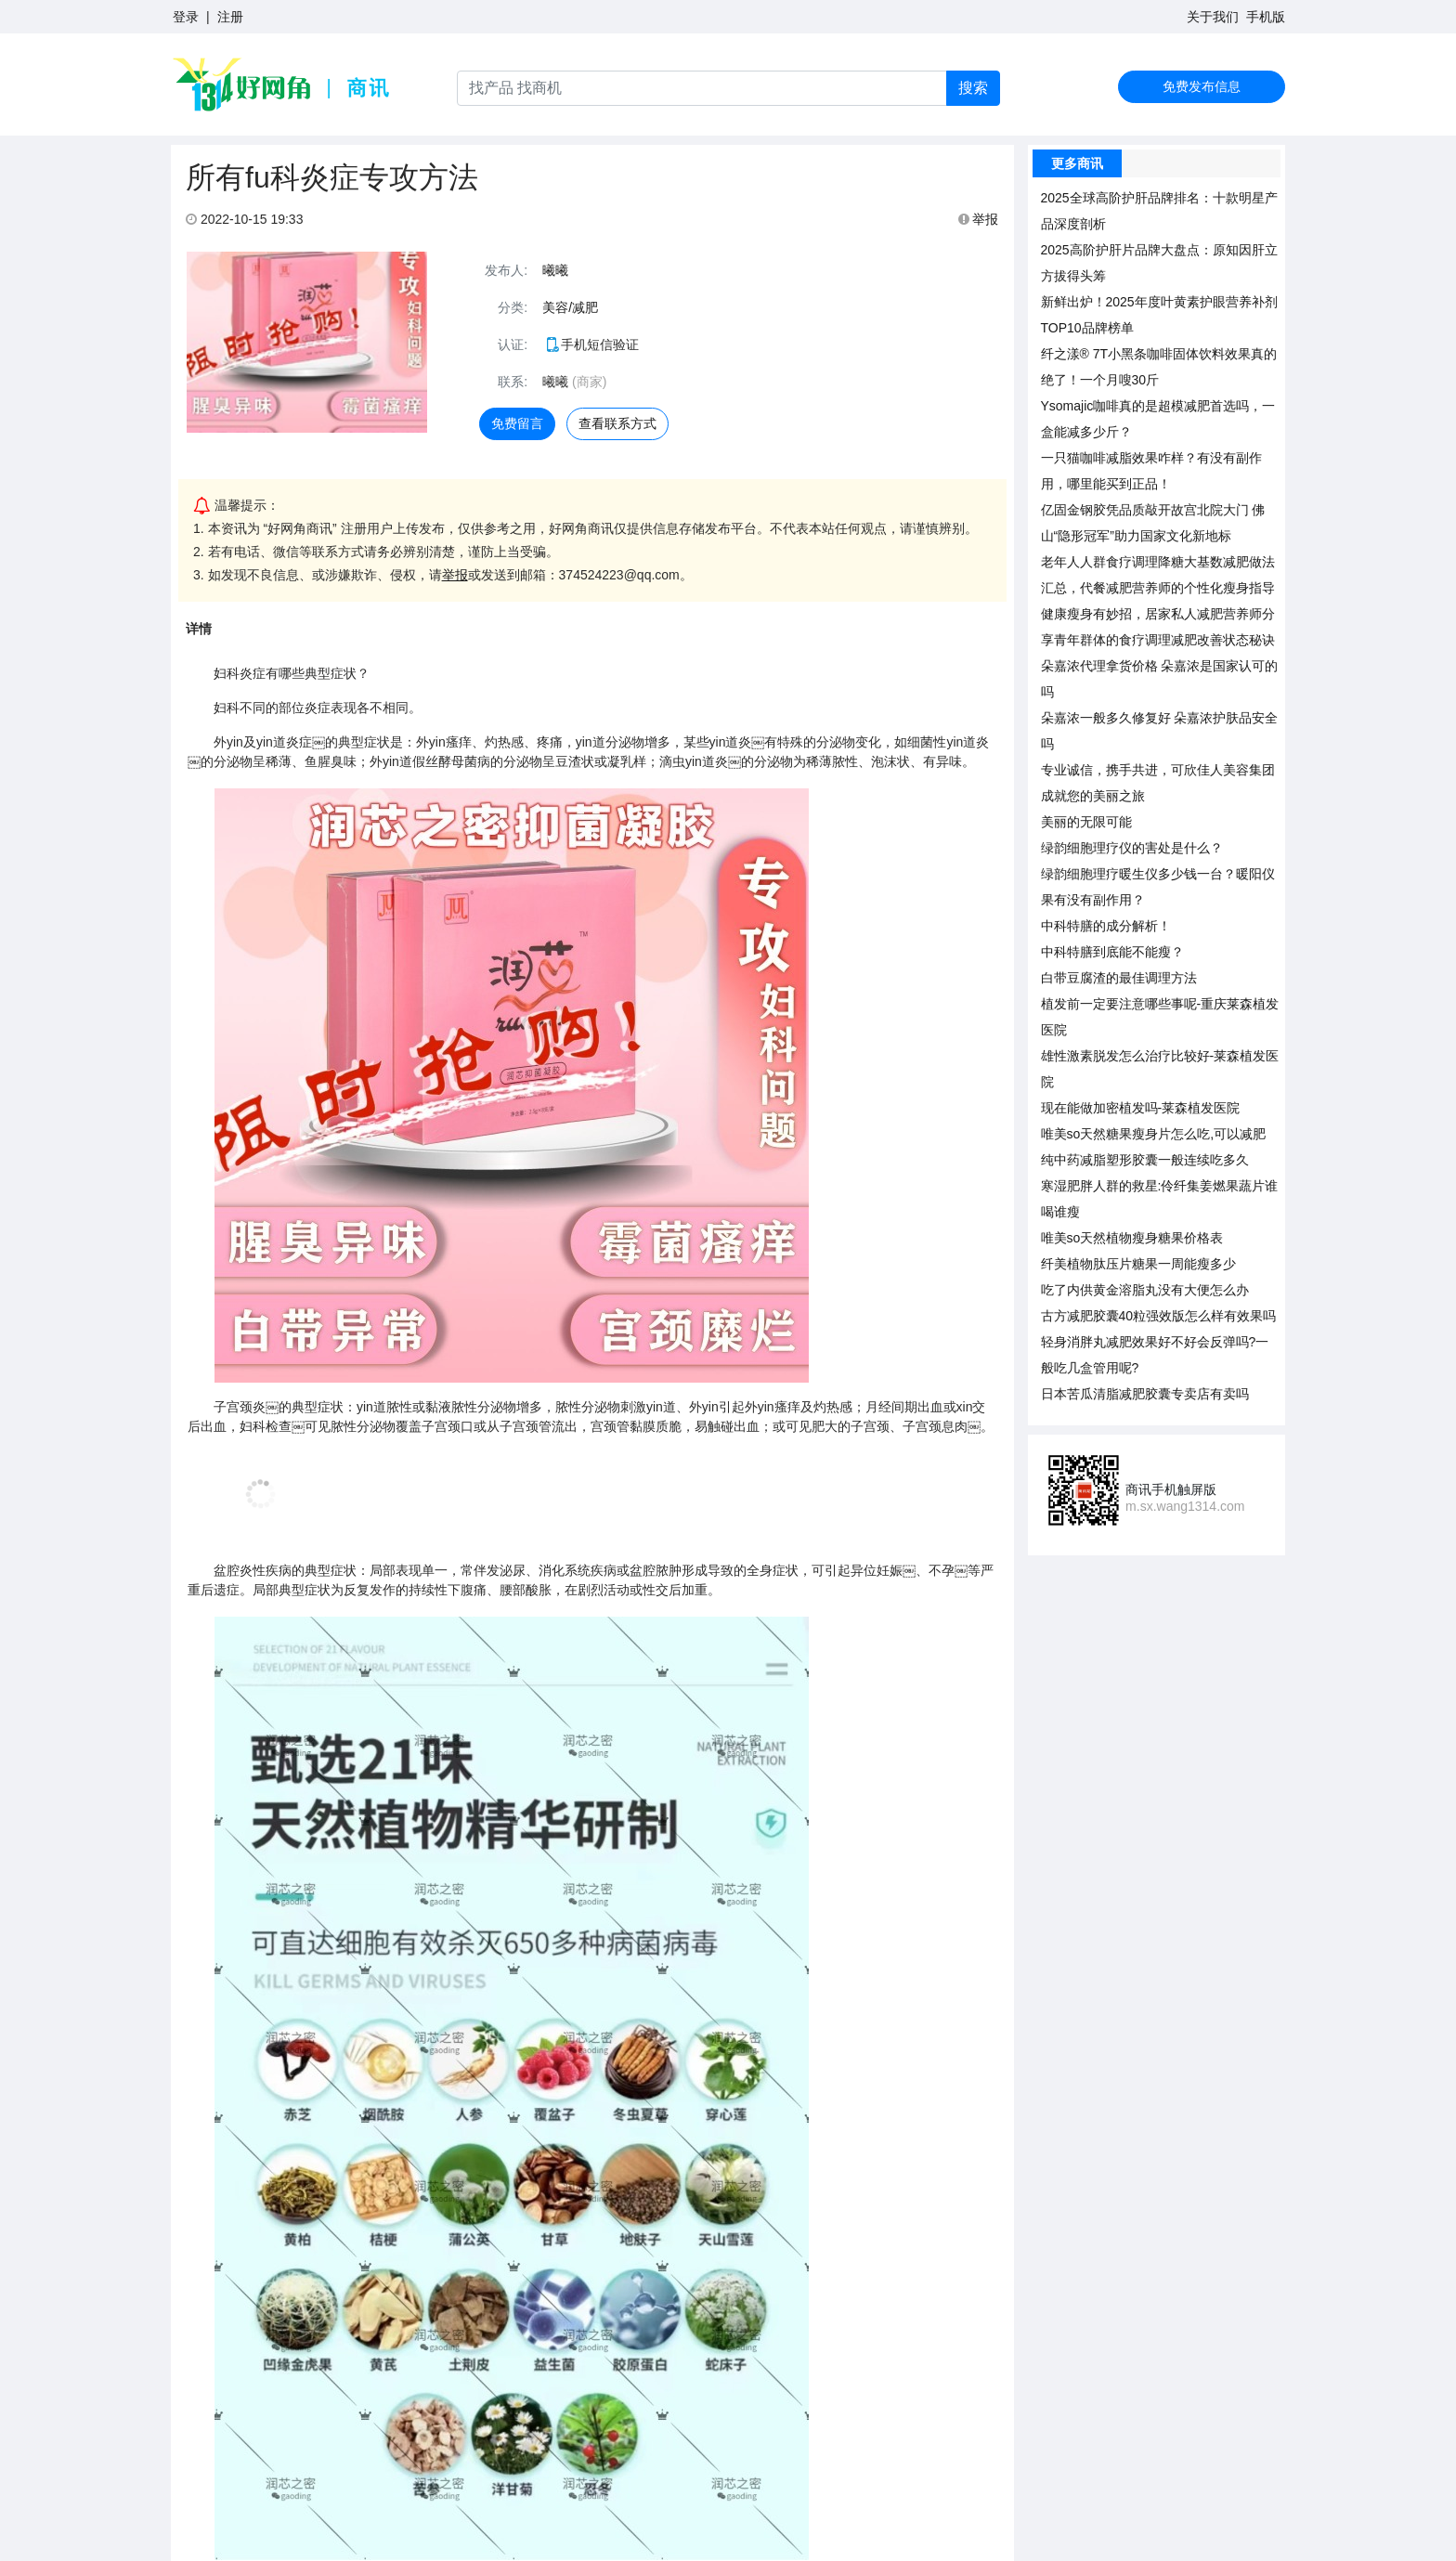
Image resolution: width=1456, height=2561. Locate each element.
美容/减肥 (570, 307)
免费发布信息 (1202, 86)
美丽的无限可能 (1086, 821)
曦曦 (555, 270)
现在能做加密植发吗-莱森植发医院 (1141, 1107)
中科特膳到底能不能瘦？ (1112, 951)
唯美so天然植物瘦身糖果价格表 (1132, 1237)
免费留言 (517, 423)
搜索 (973, 88)
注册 (230, 16)
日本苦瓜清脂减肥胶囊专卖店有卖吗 (1145, 1393)
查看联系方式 (617, 423)
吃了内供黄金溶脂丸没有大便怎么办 (1145, 1289)
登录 (186, 16)
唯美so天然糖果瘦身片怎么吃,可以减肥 (1154, 1133)
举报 (978, 219)
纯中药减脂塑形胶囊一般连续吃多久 (1145, 1159)
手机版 (1265, 16)
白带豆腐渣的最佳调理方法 (1119, 977)
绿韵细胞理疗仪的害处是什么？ (1132, 847)
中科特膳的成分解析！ (1106, 925)
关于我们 (1213, 16)
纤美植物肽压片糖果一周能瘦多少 (1138, 1263)
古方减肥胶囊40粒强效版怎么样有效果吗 (1159, 1315)
